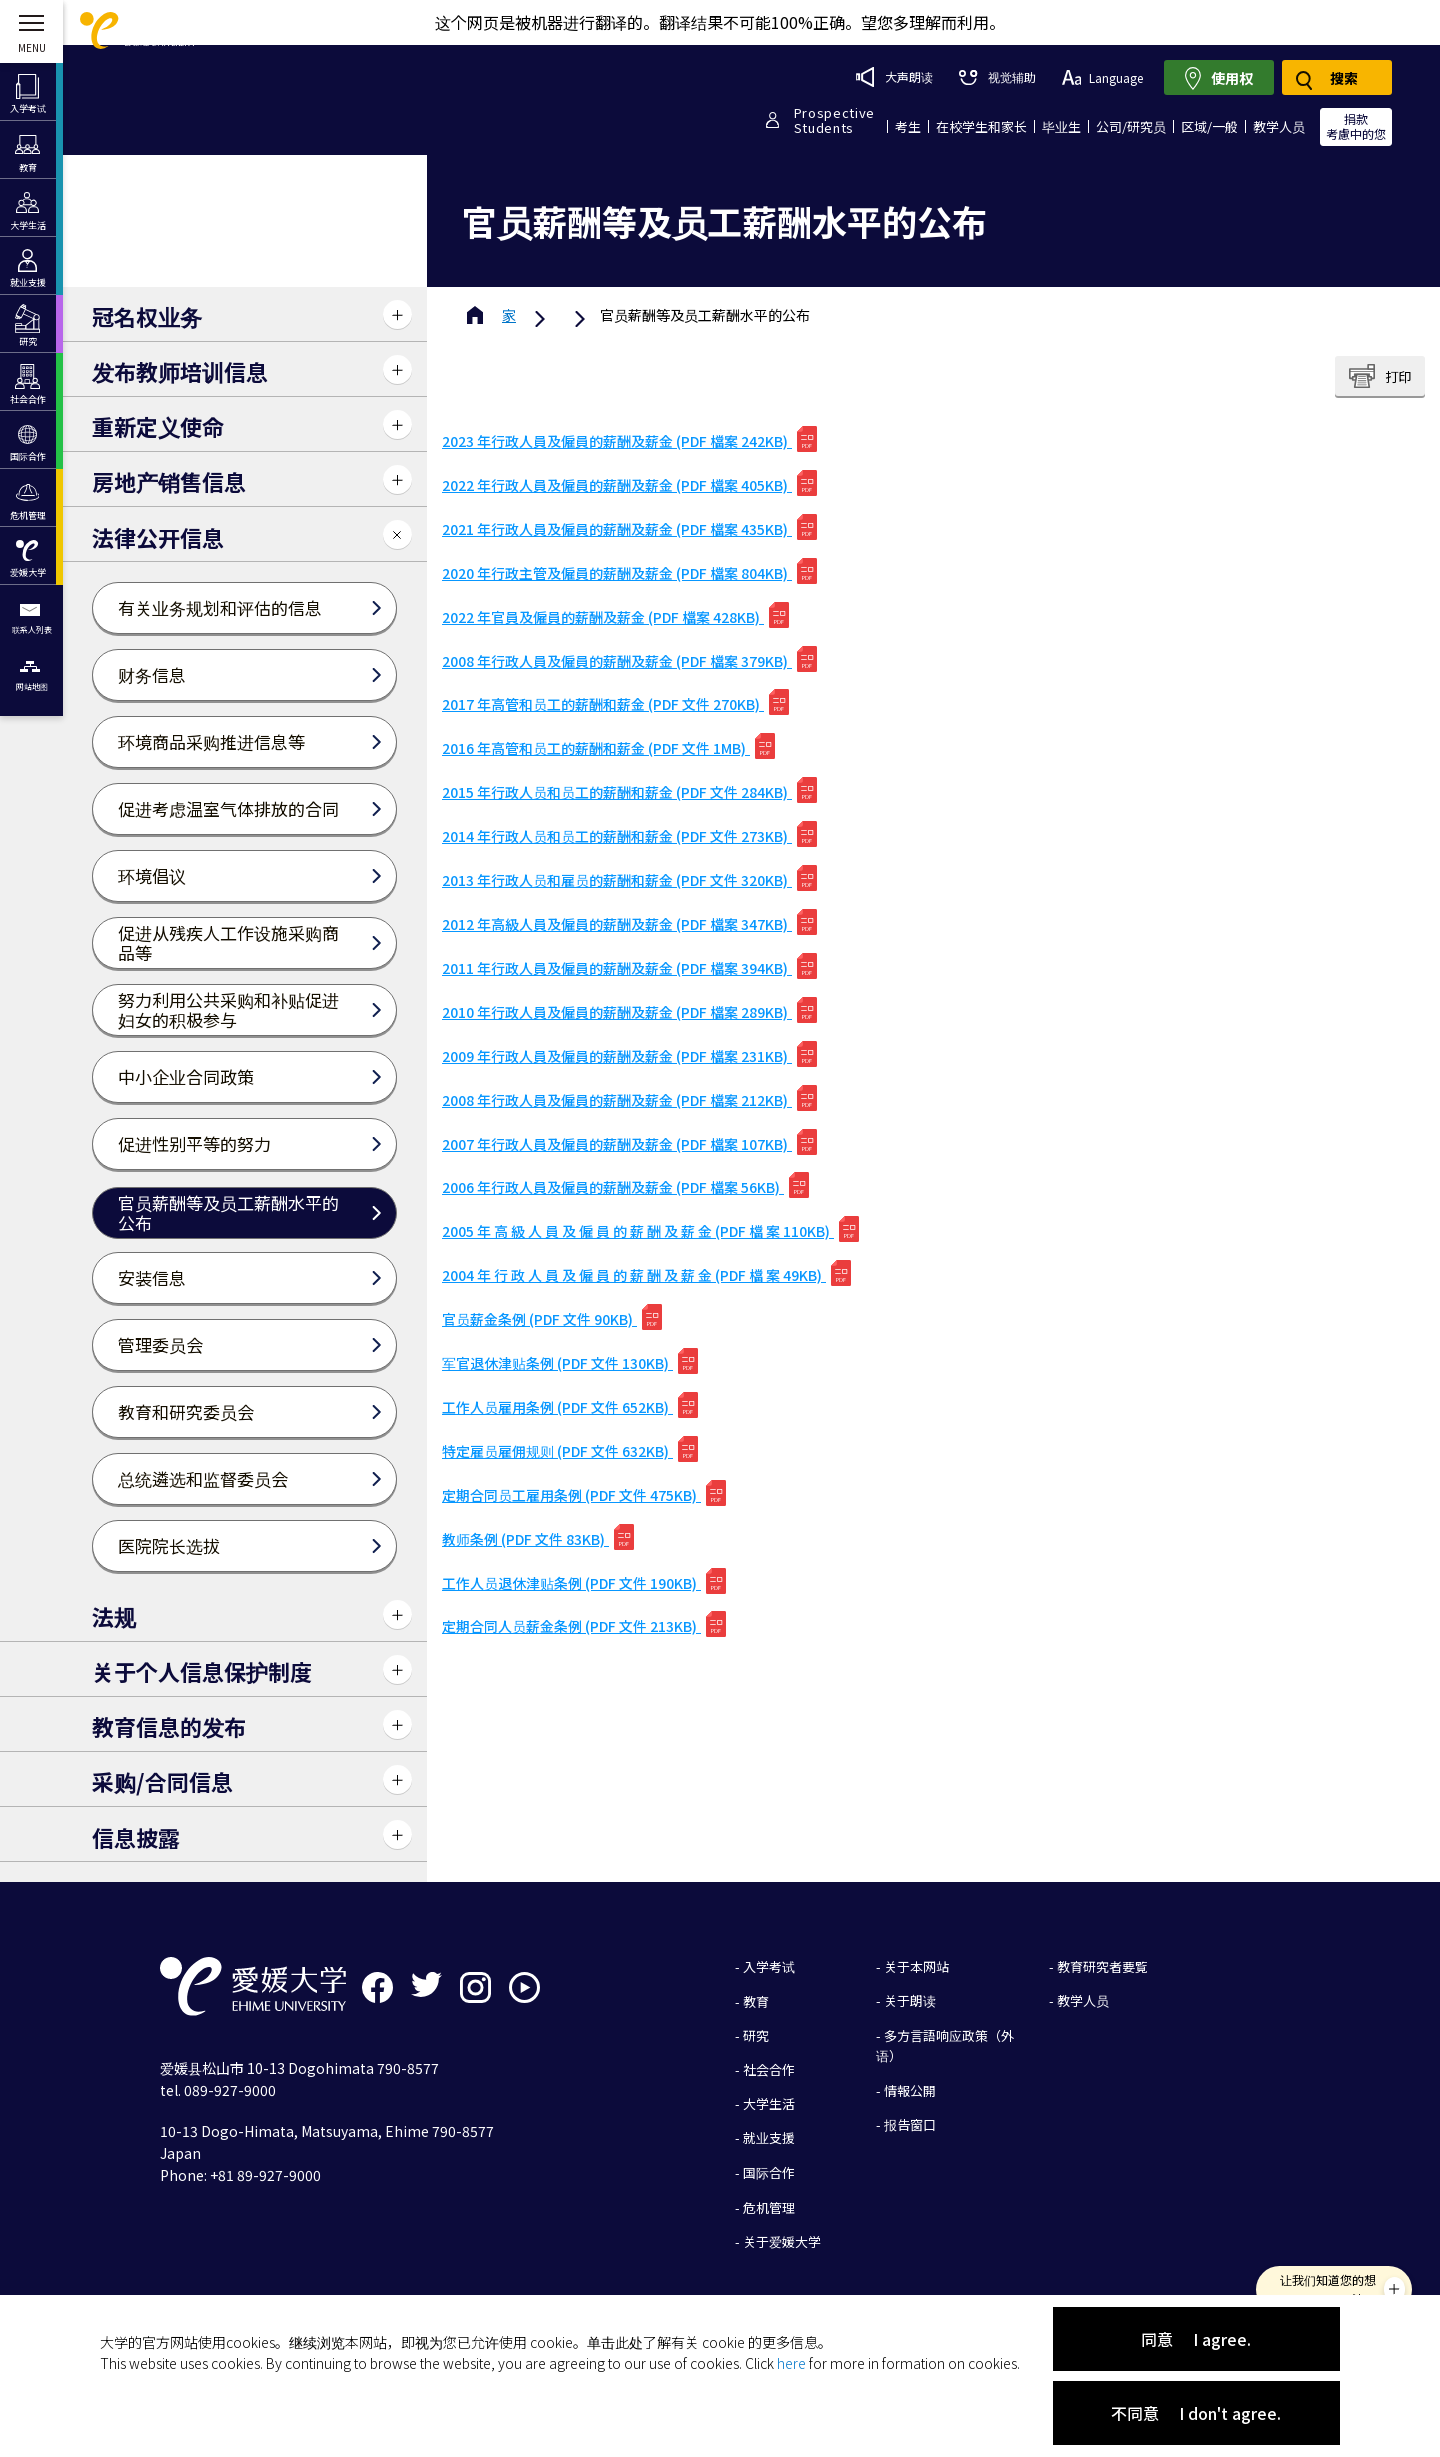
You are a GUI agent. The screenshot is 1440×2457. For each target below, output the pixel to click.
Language (1102, 77)
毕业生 (1061, 126)
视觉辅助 (997, 76)
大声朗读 (894, 77)
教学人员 (1279, 126)
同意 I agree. (1196, 2339)
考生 (908, 126)
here (791, 2363)
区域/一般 (1209, 126)
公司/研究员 (1131, 126)
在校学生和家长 (981, 126)
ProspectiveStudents (834, 120)
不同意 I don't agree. (1196, 2413)
